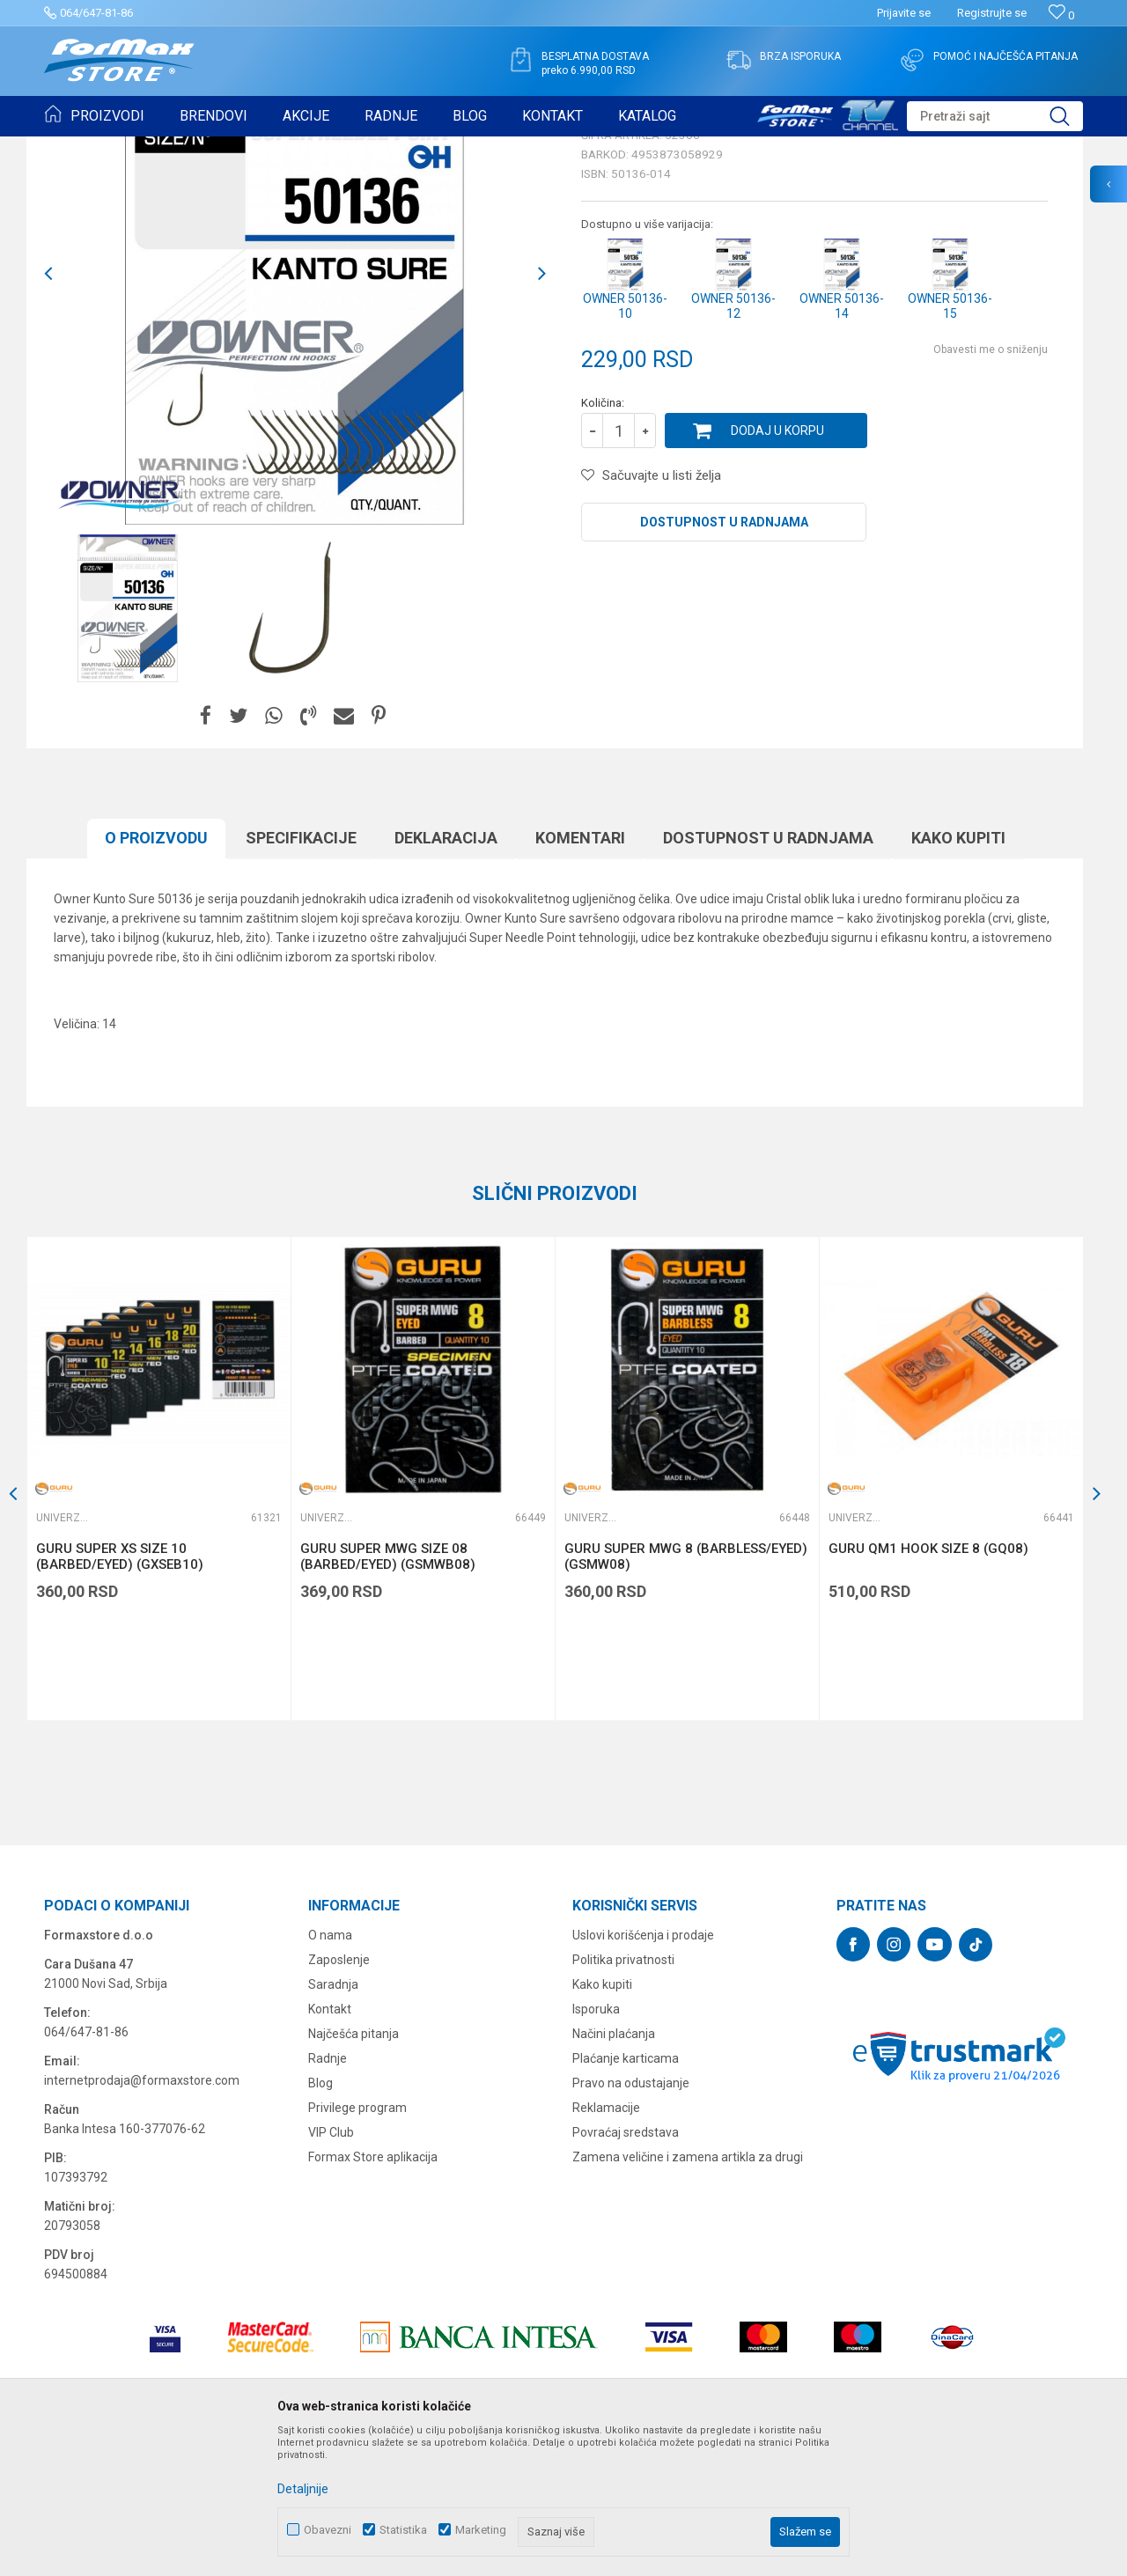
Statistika (403, 2529)
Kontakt (329, 2145)
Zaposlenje (339, 2096)
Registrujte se (992, 12)
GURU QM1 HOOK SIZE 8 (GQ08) (928, 1685)
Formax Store (76, 148)
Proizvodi (144, 148)
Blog (320, 2219)
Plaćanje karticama (625, 2195)
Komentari (580, 974)
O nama (330, 2071)
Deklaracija (445, 974)
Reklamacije (606, 2244)
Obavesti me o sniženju (990, 486)
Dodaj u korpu (777, 567)
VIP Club (331, 2269)
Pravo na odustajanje (630, 2219)
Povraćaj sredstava (625, 2269)
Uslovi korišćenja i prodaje (643, 2071)
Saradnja (333, 2121)
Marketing (480, 2529)
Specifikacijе (301, 974)
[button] (995, 116)
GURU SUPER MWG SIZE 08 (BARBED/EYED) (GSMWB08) (387, 1693)
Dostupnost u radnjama (724, 658)
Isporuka (596, 2145)
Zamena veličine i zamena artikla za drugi (687, 2293)
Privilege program (357, 2244)
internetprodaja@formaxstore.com (141, 2217)
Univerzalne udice (267, 148)
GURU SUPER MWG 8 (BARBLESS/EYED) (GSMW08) (685, 1693)
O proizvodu (156, 974)
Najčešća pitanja (353, 2170)
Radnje (327, 2195)
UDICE (195, 148)
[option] (127, 745)
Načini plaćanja (613, 2170)
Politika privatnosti (623, 2096)
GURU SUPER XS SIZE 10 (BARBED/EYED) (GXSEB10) (119, 1693)
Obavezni (327, 2529)
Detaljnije (302, 2489)
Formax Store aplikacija (373, 2293)
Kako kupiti (958, 974)
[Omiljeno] (1061, 15)
